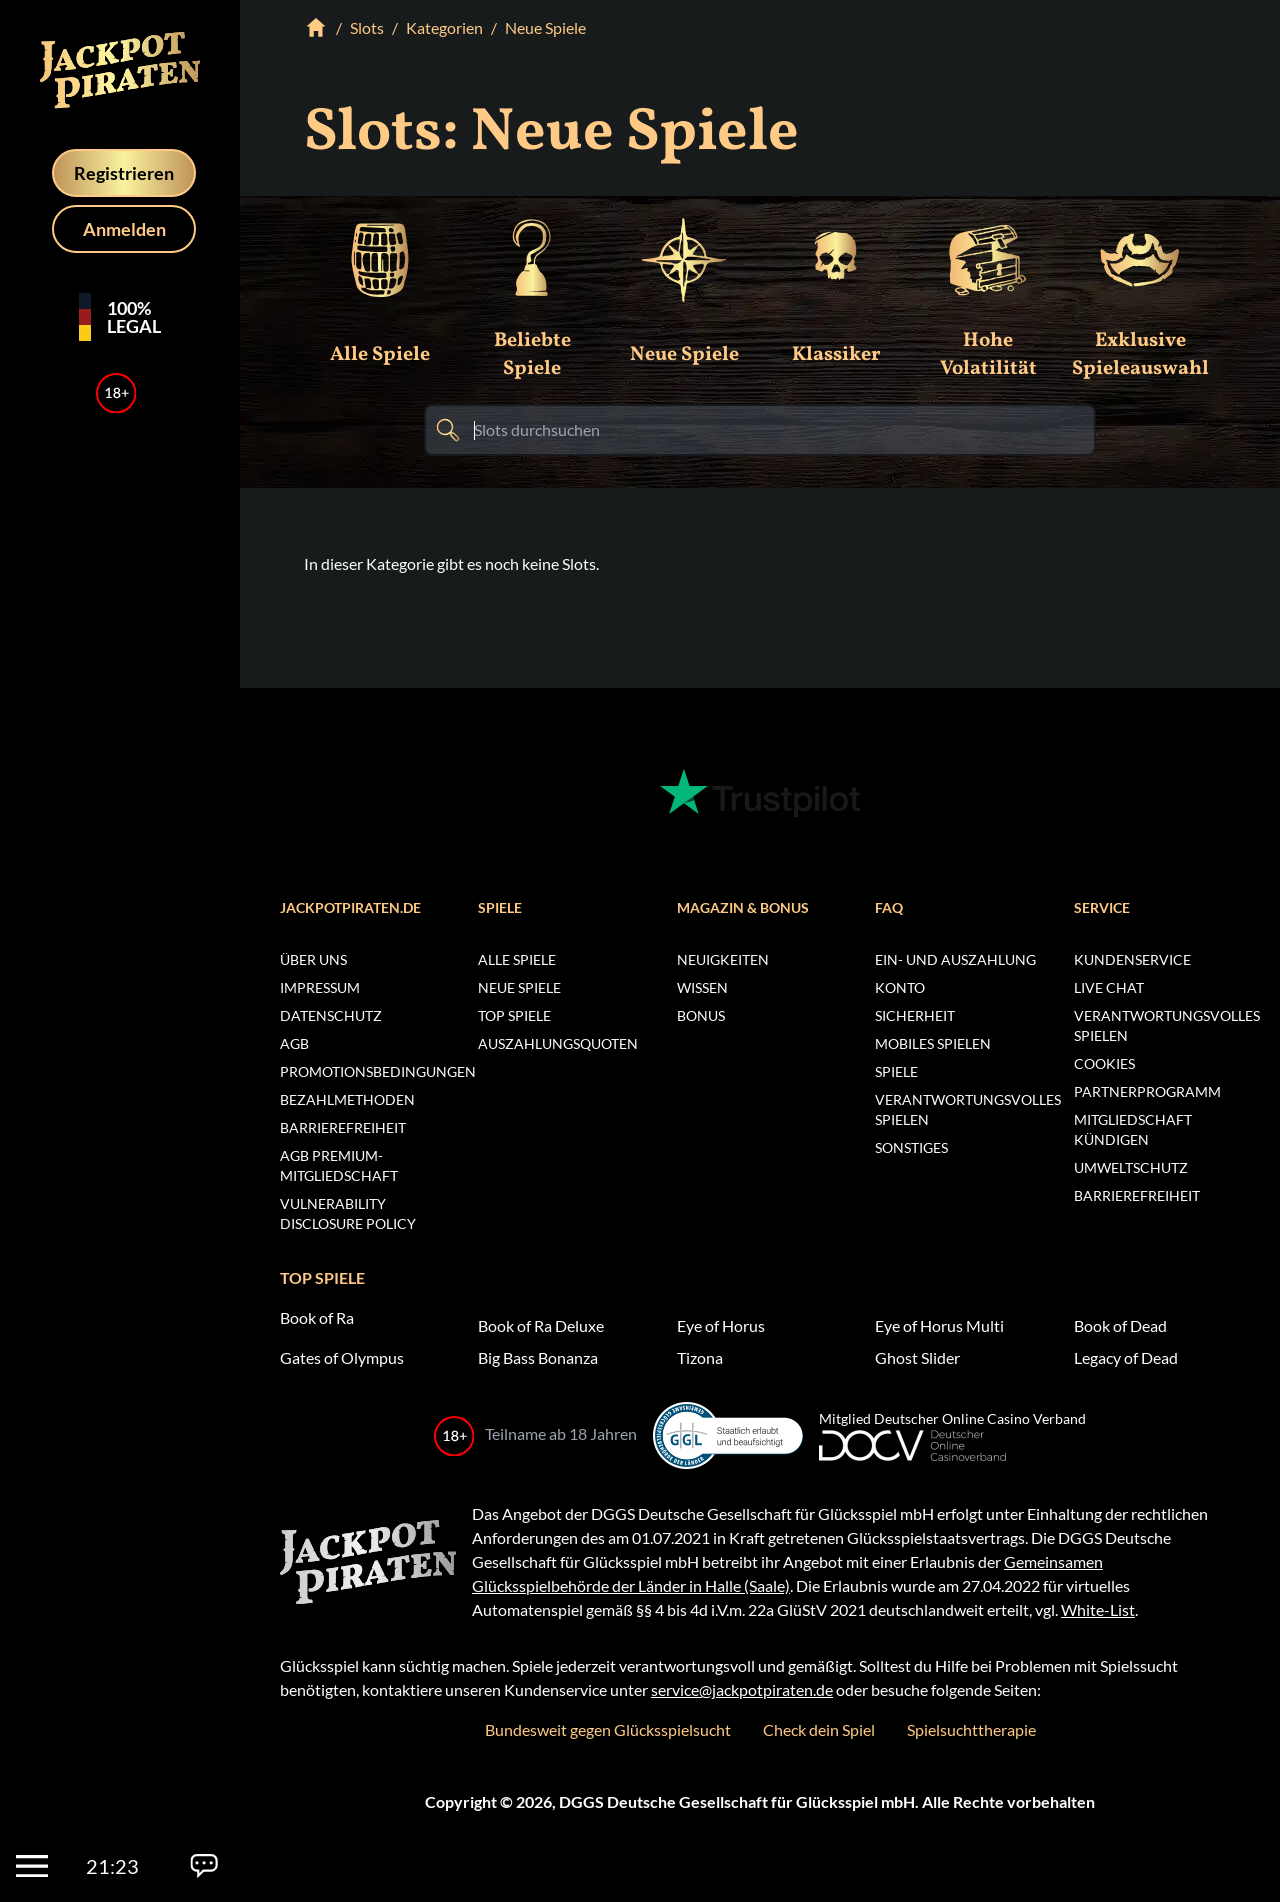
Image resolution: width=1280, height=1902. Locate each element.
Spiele (896, 1071)
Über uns (313, 959)
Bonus (701, 1015)
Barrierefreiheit (343, 1127)
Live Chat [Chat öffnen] (1109, 987)
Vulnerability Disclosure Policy (348, 1213)
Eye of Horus (721, 1325)
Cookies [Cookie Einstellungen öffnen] (1104, 1063)
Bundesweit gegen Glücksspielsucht (608, 1729)
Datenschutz (331, 1015)
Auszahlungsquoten (558, 1043)
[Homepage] (120, 70)
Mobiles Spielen (933, 1043)
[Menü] (32, 1866)
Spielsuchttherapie (971, 1729)
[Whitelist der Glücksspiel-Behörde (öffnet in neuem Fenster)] (728, 1436)
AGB (294, 1043)
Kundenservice (1132, 959)
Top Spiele (514, 1015)
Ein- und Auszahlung (955, 959)
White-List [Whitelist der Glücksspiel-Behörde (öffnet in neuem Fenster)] (1098, 1609)
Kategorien (444, 27)
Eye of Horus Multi (939, 1325)
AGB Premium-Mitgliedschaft (339, 1165)
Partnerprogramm (1147, 1091)
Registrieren (124, 173)
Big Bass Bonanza (538, 1357)
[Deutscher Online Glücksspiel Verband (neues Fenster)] (952, 1446)
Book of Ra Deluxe (541, 1325)
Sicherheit (915, 1015)
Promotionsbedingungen (363, 1071)
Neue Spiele (519, 987)
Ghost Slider (917, 1357)
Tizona (700, 1357)
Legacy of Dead (1126, 1357)
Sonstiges (911, 1147)
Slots (367, 27)
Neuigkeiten (723, 959)
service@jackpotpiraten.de (742, 1689)
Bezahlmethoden (347, 1099)
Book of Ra (317, 1317)
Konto (900, 987)
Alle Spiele (517, 959)
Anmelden (124, 229)
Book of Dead (1120, 1325)
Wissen (702, 987)
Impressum (320, 987)
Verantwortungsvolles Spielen (958, 1109)
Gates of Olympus (342, 1357)
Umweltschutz (1131, 1167)
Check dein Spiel (819, 1729)
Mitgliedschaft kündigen (1133, 1129)
